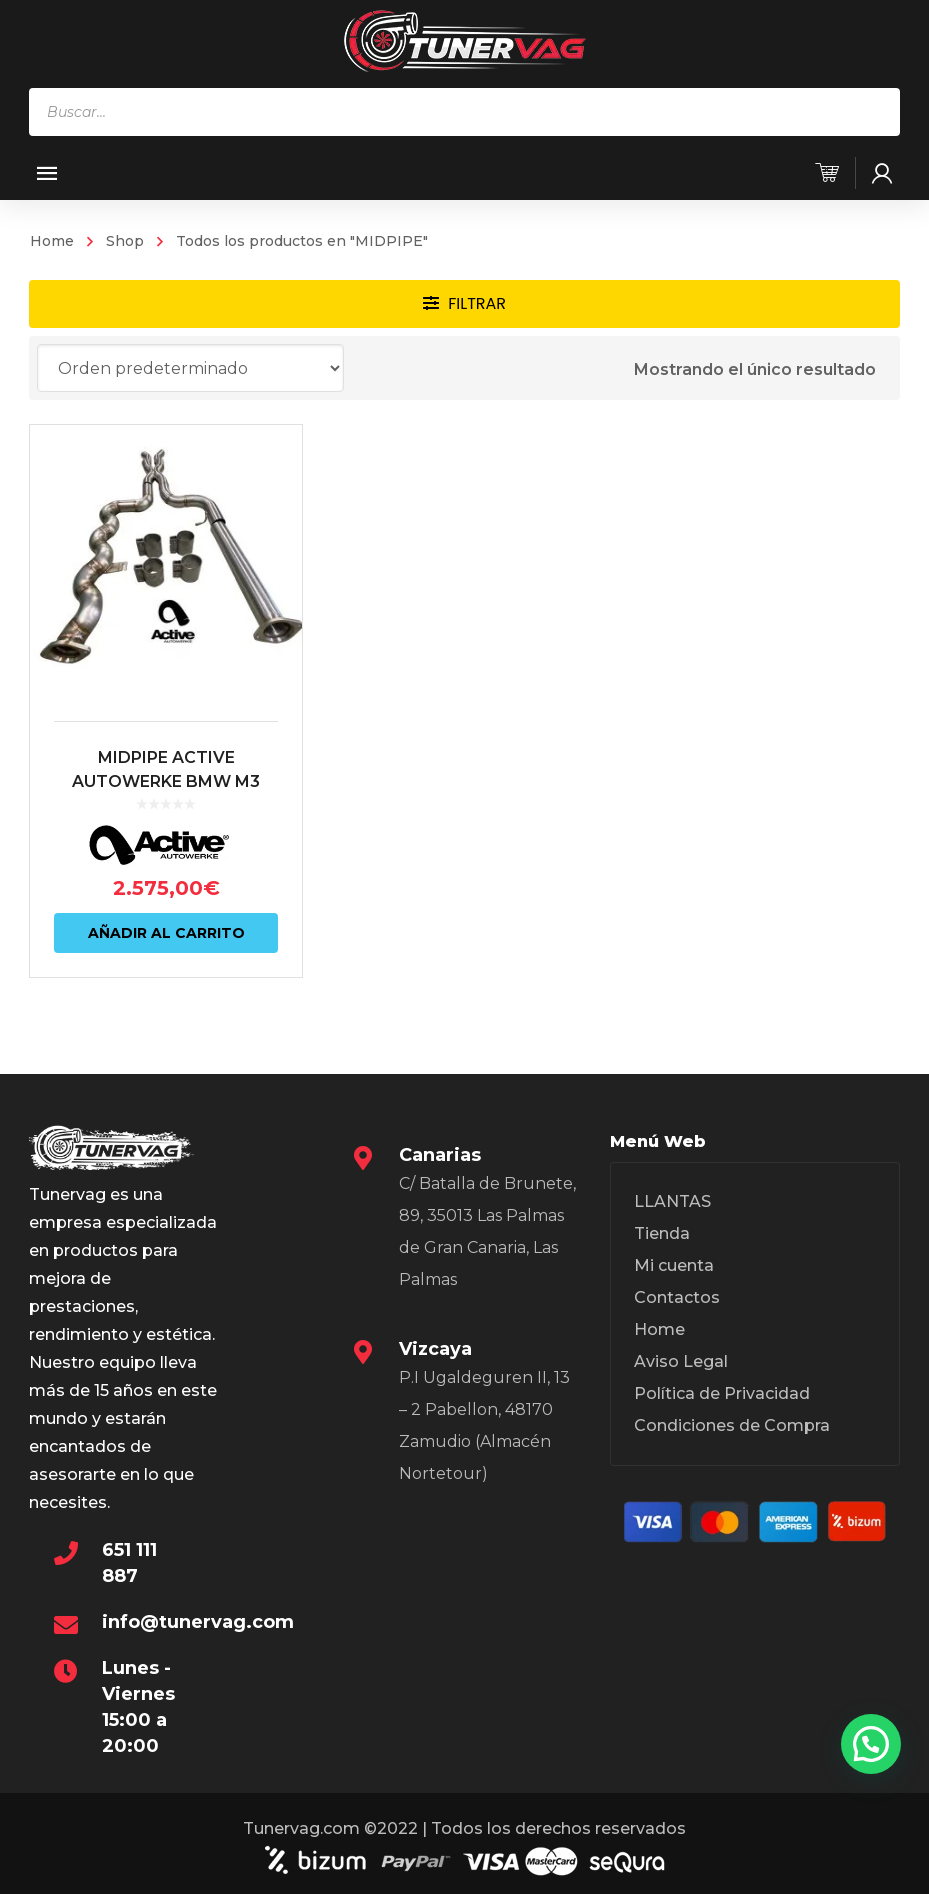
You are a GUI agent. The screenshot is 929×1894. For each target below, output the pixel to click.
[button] (871, 1744)
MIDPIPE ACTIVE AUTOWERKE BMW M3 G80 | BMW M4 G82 (166, 781)
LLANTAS (672, 1201)
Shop (125, 241)
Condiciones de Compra (732, 1425)
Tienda (662, 1233)
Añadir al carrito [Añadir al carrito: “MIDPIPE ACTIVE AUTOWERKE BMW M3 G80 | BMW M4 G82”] (166, 933)
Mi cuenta (674, 1265)
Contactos (677, 1297)
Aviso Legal (681, 1361)
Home (52, 241)
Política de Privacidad (722, 1393)
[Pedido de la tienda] (190, 368)
